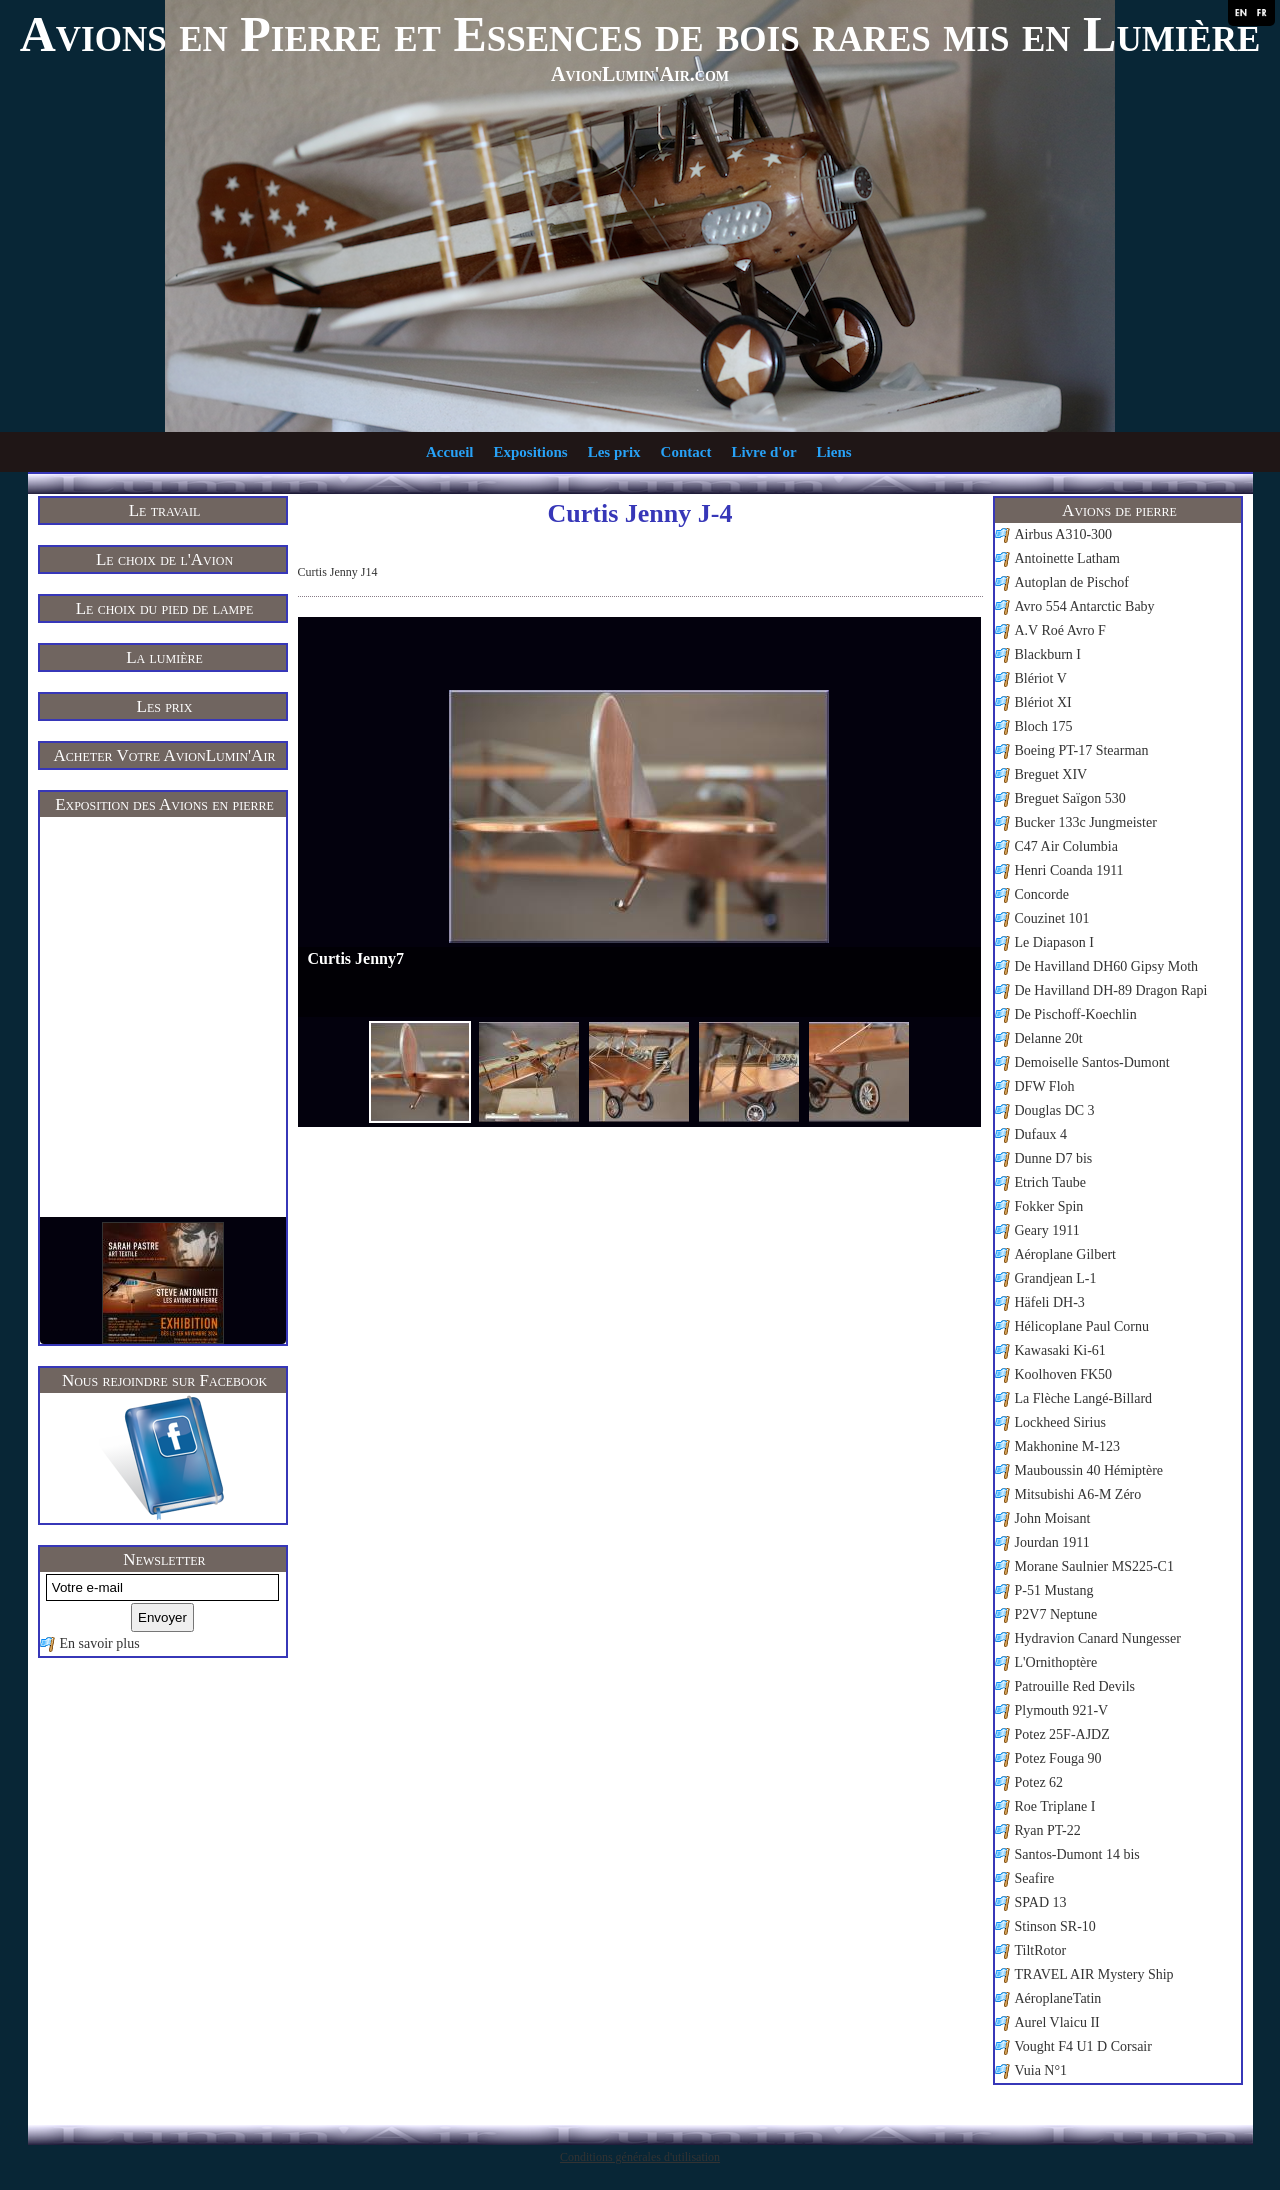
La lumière (164, 657)
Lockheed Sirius (1060, 1422)
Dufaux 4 (1041, 1134)
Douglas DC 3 (1055, 1110)
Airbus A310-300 (1064, 534)
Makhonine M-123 (1067, 1446)
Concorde (1042, 894)
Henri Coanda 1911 (1069, 870)
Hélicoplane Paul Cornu (1082, 1326)
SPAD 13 (1041, 1902)
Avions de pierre (1119, 510)
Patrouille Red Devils (1075, 1686)
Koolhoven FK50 (1064, 1374)
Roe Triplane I (1055, 1806)
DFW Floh (1045, 1086)
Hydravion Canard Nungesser (1098, 1638)
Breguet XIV (1051, 774)
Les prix (614, 452)
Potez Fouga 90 (1058, 1758)
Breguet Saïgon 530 (1070, 798)
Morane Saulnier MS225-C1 (1094, 1566)
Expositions (530, 452)
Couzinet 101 (1052, 918)
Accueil (449, 452)
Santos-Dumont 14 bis (1077, 1854)
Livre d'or (763, 452)
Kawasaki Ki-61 (1060, 1350)
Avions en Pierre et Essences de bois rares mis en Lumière (640, 34)
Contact (686, 452)
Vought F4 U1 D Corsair (1083, 2046)
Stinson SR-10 (1055, 1926)
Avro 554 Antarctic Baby (1085, 606)
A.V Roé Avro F (1060, 630)
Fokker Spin (1049, 1206)
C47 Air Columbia (1066, 846)
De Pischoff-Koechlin (1076, 1014)
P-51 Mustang (1054, 1590)
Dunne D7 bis (1054, 1158)
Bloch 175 (1044, 726)
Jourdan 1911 (1052, 1542)
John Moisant (1053, 1518)
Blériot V (1041, 678)
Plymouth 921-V (1062, 1710)
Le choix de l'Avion (164, 559)
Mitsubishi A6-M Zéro (1078, 1494)
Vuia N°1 (1041, 2070)
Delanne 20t (1049, 1038)
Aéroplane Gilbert (1065, 1254)
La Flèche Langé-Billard (1084, 1398)
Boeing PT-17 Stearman (1082, 750)
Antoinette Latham (1067, 558)
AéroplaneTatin (1058, 1998)
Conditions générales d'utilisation (640, 2157)
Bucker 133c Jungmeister (1086, 822)
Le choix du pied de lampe (165, 608)
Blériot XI (1043, 702)
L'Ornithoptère (1056, 1662)
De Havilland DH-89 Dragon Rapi (1111, 990)
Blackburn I (1048, 654)
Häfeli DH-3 (1050, 1302)
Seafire (1035, 1878)
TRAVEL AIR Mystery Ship (1094, 1974)
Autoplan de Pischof (1072, 582)
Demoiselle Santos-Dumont (1092, 1062)
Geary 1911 (1047, 1230)
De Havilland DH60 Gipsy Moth (1107, 966)
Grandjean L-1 (1056, 1278)
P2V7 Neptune (1056, 1614)
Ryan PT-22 (1048, 1830)
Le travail (165, 510)
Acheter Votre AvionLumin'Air (165, 755)
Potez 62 (1039, 1782)
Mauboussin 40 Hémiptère (1089, 1470)
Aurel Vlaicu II (1057, 2022)
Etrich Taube (1050, 1182)
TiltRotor (1041, 1950)
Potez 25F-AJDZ (1062, 1734)
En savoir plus (100, 1643)
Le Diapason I (1054, 942)
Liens (834, 452)
